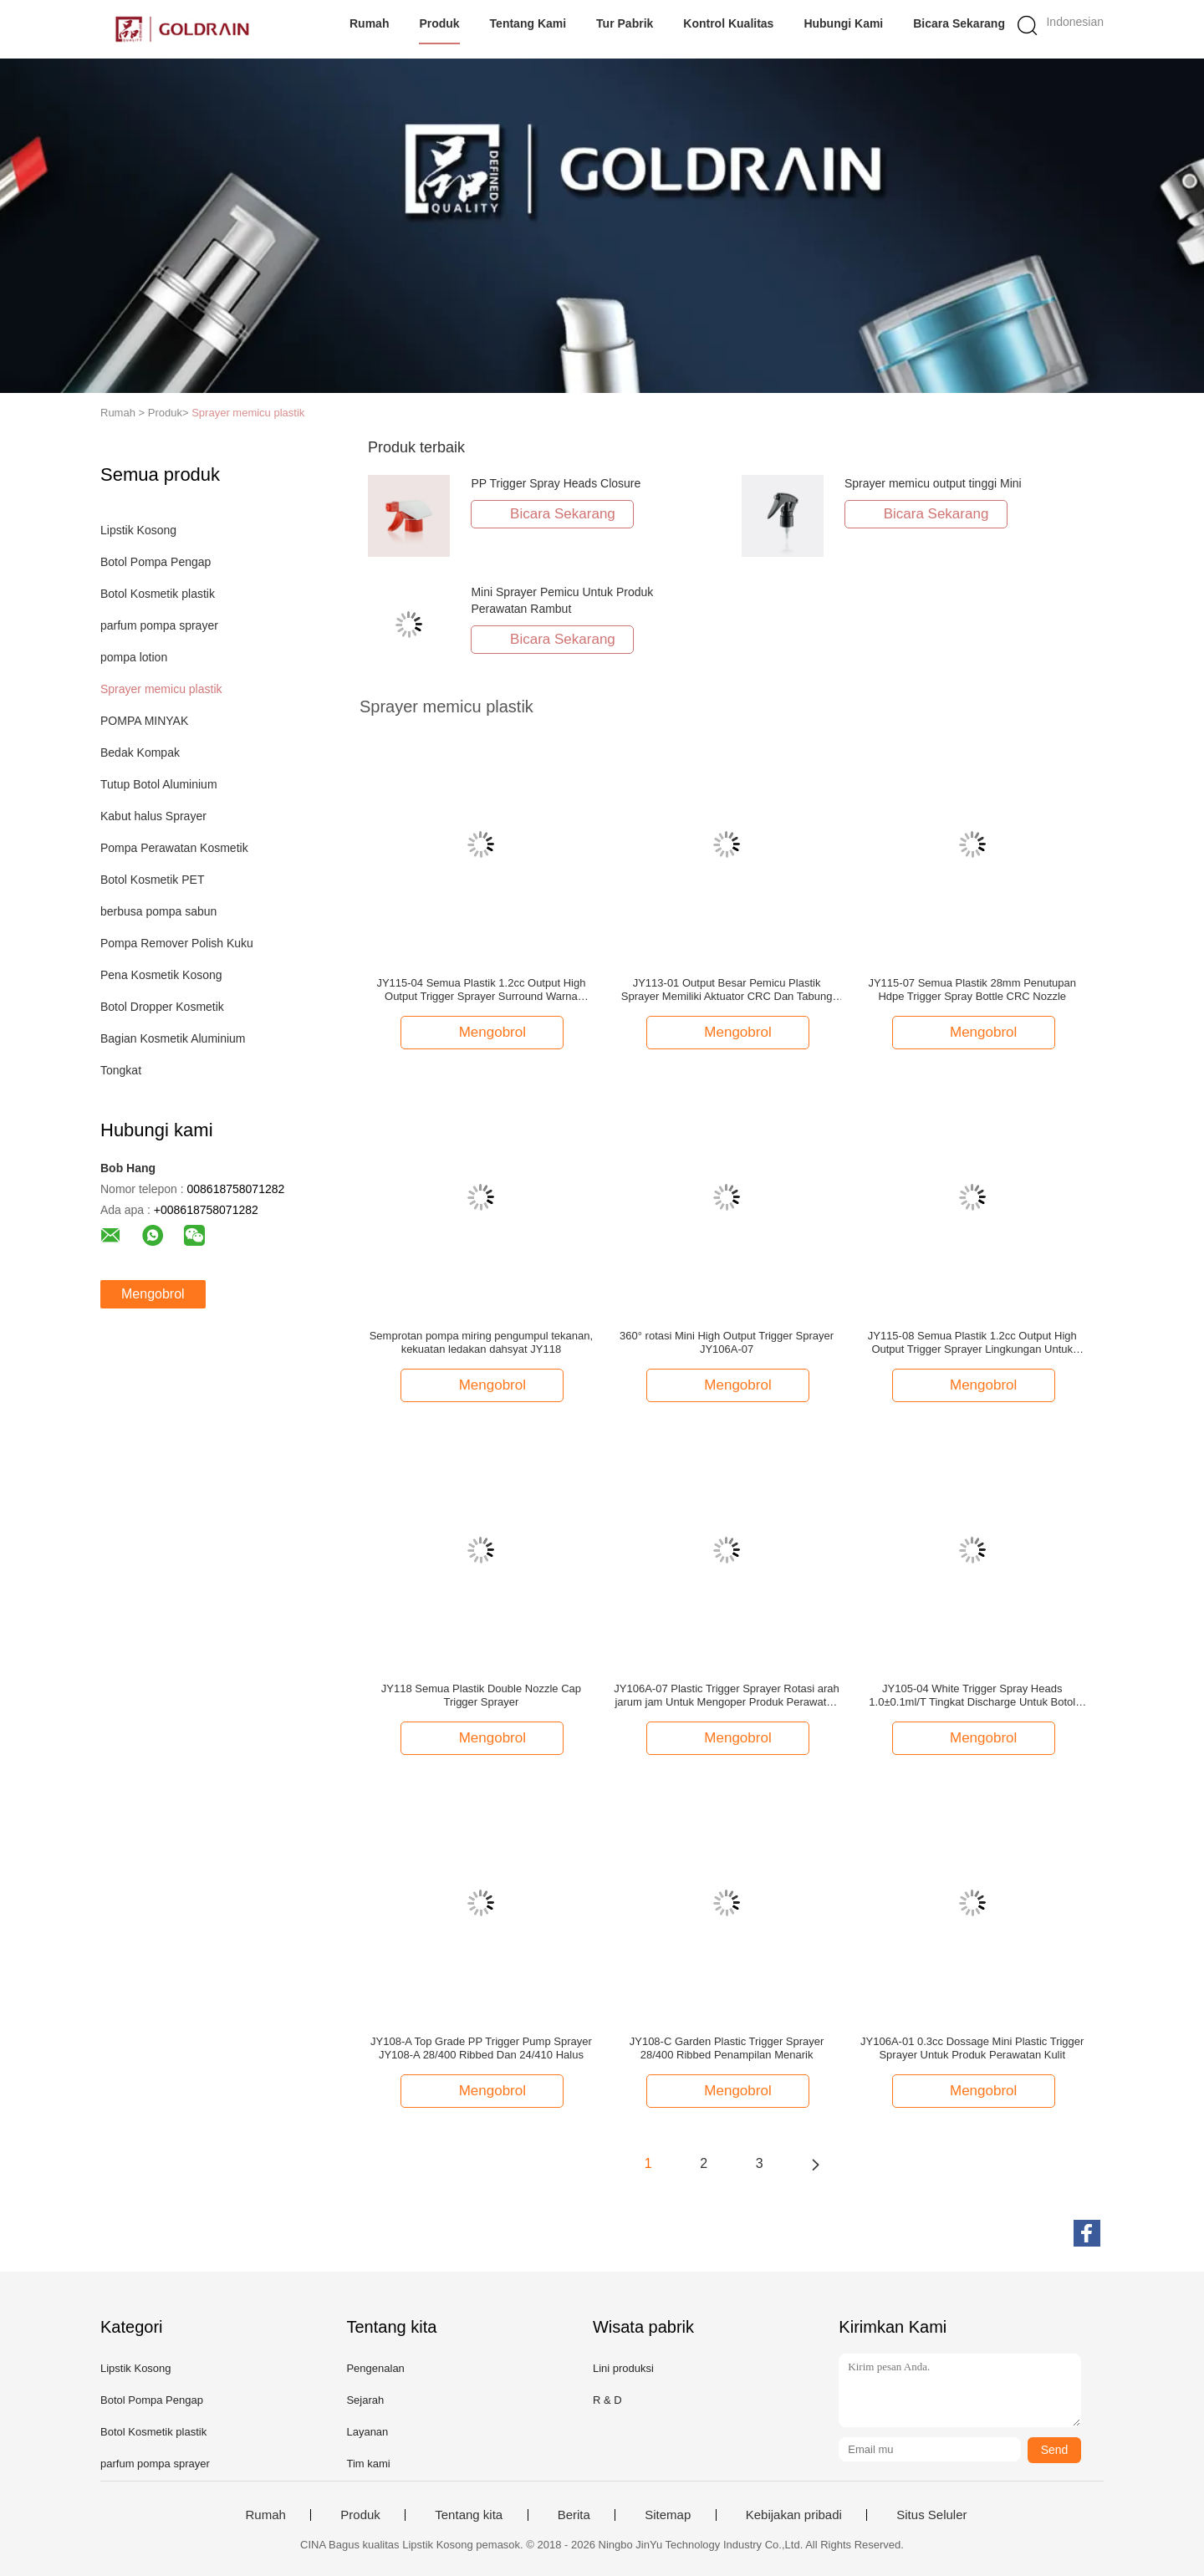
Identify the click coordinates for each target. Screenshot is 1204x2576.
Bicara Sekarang (959, 23)
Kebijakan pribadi (794, 2515)
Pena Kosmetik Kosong (161, 975)
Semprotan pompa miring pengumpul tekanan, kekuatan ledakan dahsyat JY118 (481, 1342)
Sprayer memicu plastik (247, 412)
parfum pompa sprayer (159, 625)
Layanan (367, 2432)
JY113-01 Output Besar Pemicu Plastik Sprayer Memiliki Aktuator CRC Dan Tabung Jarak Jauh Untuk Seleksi (727, 990)
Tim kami (368, 2463)
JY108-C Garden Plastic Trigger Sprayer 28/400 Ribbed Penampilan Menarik (727, 2048)
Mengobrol (153, 1294)
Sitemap (668, 2515)
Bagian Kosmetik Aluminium (173, 1038)
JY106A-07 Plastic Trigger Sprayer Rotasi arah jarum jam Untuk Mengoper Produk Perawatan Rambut (726, 1695)
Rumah (369, 23)
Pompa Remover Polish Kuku (176, 943)
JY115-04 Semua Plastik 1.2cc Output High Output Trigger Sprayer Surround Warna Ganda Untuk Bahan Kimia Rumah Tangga (480, 990)
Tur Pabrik (624, 23)
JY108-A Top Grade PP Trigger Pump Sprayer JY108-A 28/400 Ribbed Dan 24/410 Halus (481, 2048)
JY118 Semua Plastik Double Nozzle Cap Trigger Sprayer (481, 1695)
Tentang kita (469, 2515)
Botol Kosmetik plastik (157, 593)
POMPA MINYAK (144, 720)
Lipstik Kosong (138, 530)
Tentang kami (528, 23)
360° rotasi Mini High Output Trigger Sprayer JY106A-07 (727, 1342)
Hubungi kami (843, 23)
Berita (574, 2515)
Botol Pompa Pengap (155, 562)
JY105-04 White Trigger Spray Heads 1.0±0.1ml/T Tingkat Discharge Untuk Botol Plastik (972, 1695)
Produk (439, 23)
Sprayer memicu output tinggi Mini (933, 483)
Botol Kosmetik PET (152, 879)
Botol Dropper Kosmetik (162, 1006)
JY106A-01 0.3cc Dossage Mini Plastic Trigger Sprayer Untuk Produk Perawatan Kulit (972, 2048)
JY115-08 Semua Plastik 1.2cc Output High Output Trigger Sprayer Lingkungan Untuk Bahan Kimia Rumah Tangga (972, 1342)
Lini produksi (623, 2368)
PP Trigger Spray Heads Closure (555, 483)
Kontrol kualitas (728, 23)
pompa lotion (133, 657)
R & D (607, 2400)
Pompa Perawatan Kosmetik (174, 847)
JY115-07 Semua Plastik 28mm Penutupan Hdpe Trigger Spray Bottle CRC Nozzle (972, 989)
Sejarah (365, 2400)
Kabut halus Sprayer (153, 816)
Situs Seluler (931, 2515)
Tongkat (120, 1070)
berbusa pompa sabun (158, 911)
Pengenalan (375, 2368)
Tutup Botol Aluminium (158, 784)
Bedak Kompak (140, 752)
